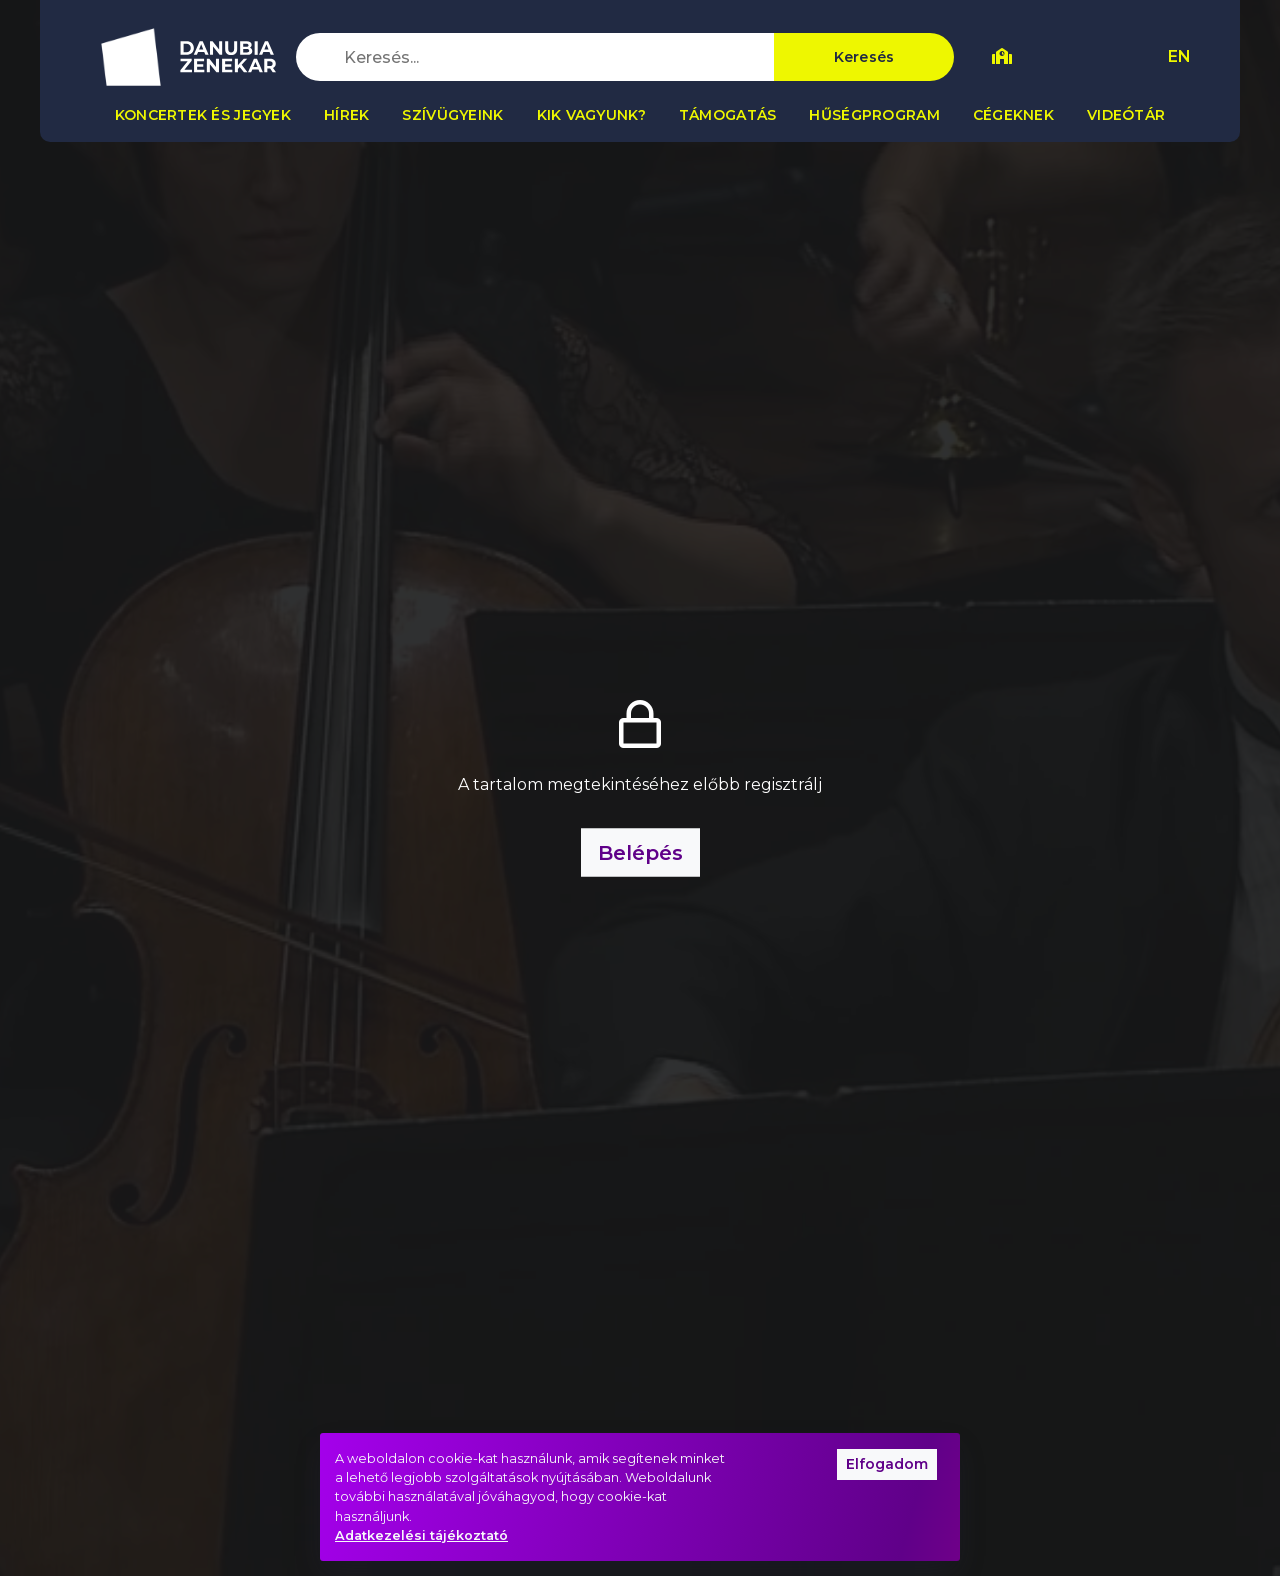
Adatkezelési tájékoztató (421, 1535)
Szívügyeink (452, 115)
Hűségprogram (874, 115)
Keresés (864, 57)
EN (1179, 56)
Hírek (346, 115)
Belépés (640, 853)
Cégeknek (1013, 115)
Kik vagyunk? (591, 115)
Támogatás (728, 115)
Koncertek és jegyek (203, 115)
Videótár (1126, 115)
